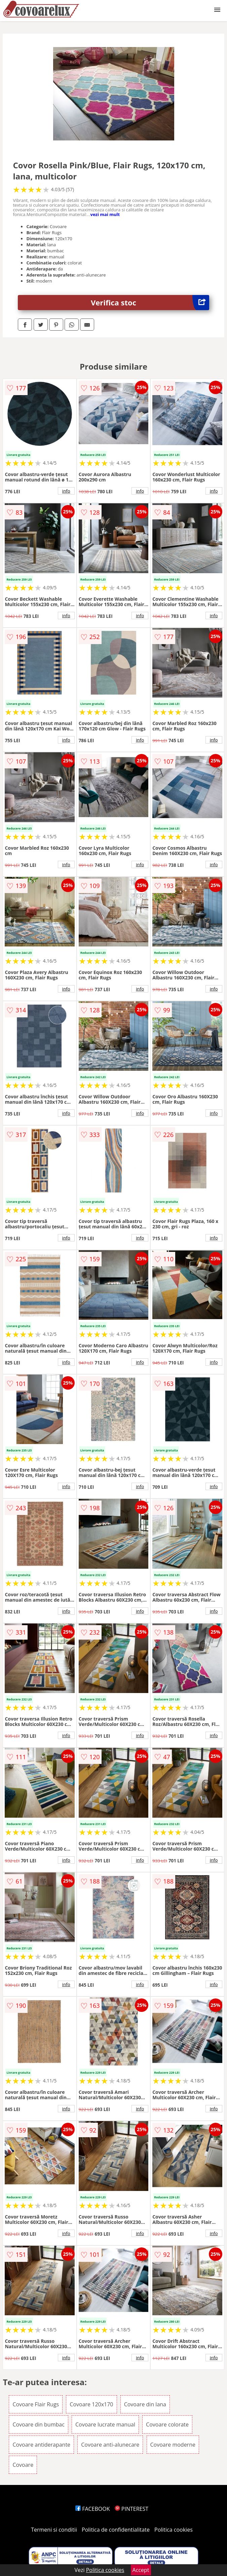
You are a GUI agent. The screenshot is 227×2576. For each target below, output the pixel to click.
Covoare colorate (167, 2424)
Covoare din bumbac (38, 2424)
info (66, 491)
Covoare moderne (172, 2444)
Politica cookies (173, 2529)
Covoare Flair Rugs (35, 2404)
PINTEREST (131, 2508)
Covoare (22, 2464)
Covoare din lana (145, 2404)
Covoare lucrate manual (105, 2424)
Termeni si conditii (54, 2529)
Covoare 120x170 (91, 2404)
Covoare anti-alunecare (110, 2444)
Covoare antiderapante (41, 2444)
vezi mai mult (105, 214)
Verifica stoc (150, 302)
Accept (141, 2570)
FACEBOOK (92, 2508)
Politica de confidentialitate (116, 2529)
